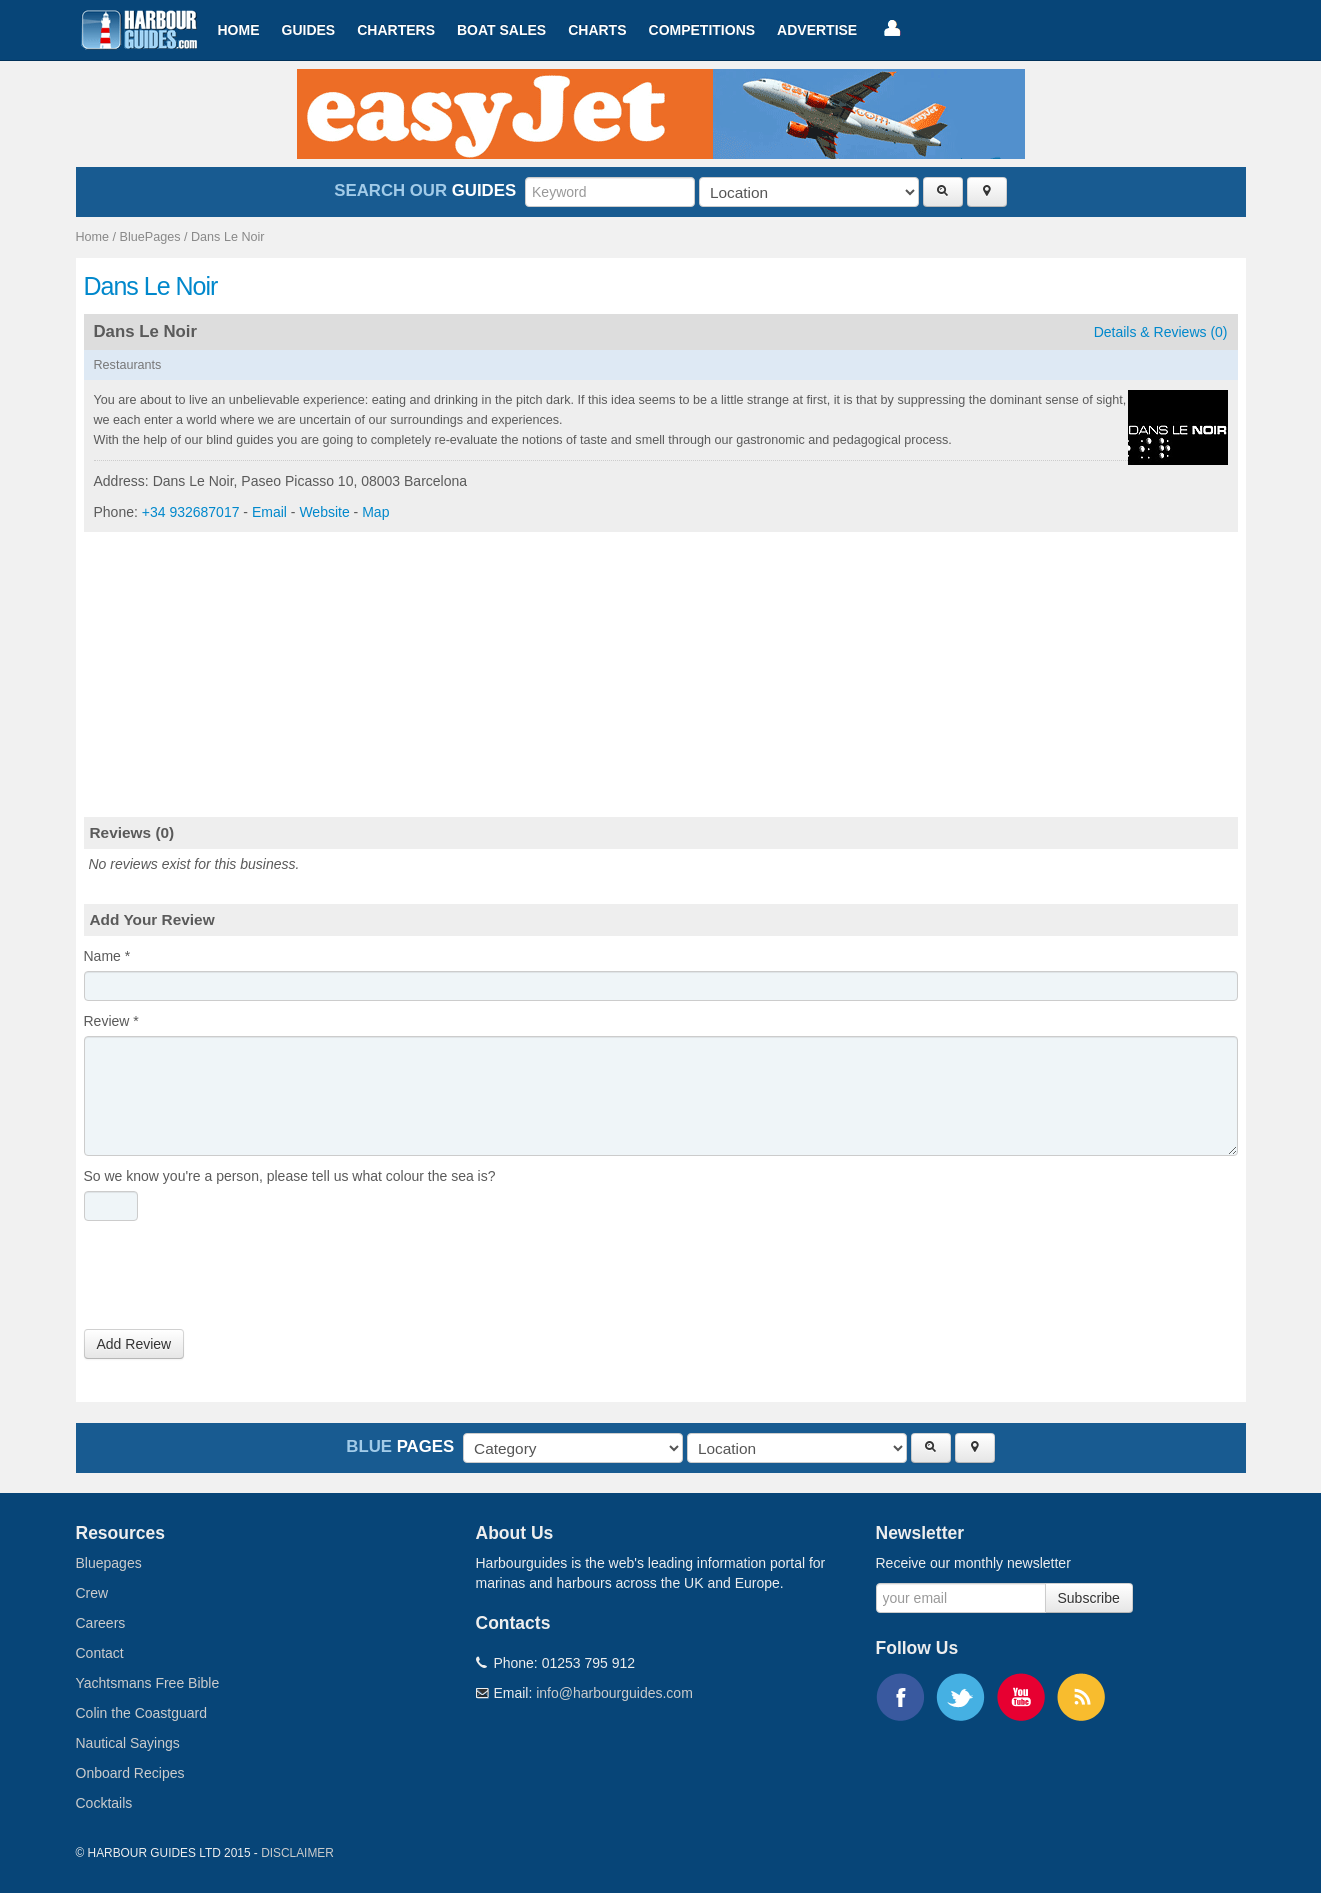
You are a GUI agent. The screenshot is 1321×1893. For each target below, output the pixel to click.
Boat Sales (501, 30)
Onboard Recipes (130, 1773)
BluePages (150, 237)
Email (269, 512)
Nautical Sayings (128, 1743)
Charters (396, 30)
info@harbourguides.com (614, 1693)
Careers (101, 1623)
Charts (597, 30)
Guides (309, 30)
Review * (111, 1021)
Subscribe (1089, 1598)
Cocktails (104, 1803)
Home (239, 30)
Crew (92, 1593)
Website (324, 512)
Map (375, 512)
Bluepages (109, 1563)
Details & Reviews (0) (1161, 332)
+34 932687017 (191, 512)
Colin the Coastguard (142, 1713)
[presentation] (236, 1280)
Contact (100, 1653)
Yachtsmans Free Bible (148, 1683)
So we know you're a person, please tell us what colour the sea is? (290, 1176)
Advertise (817, 30)
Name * (107, 956)
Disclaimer (297, 1853)
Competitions (702, 30)
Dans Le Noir (228, 237)
